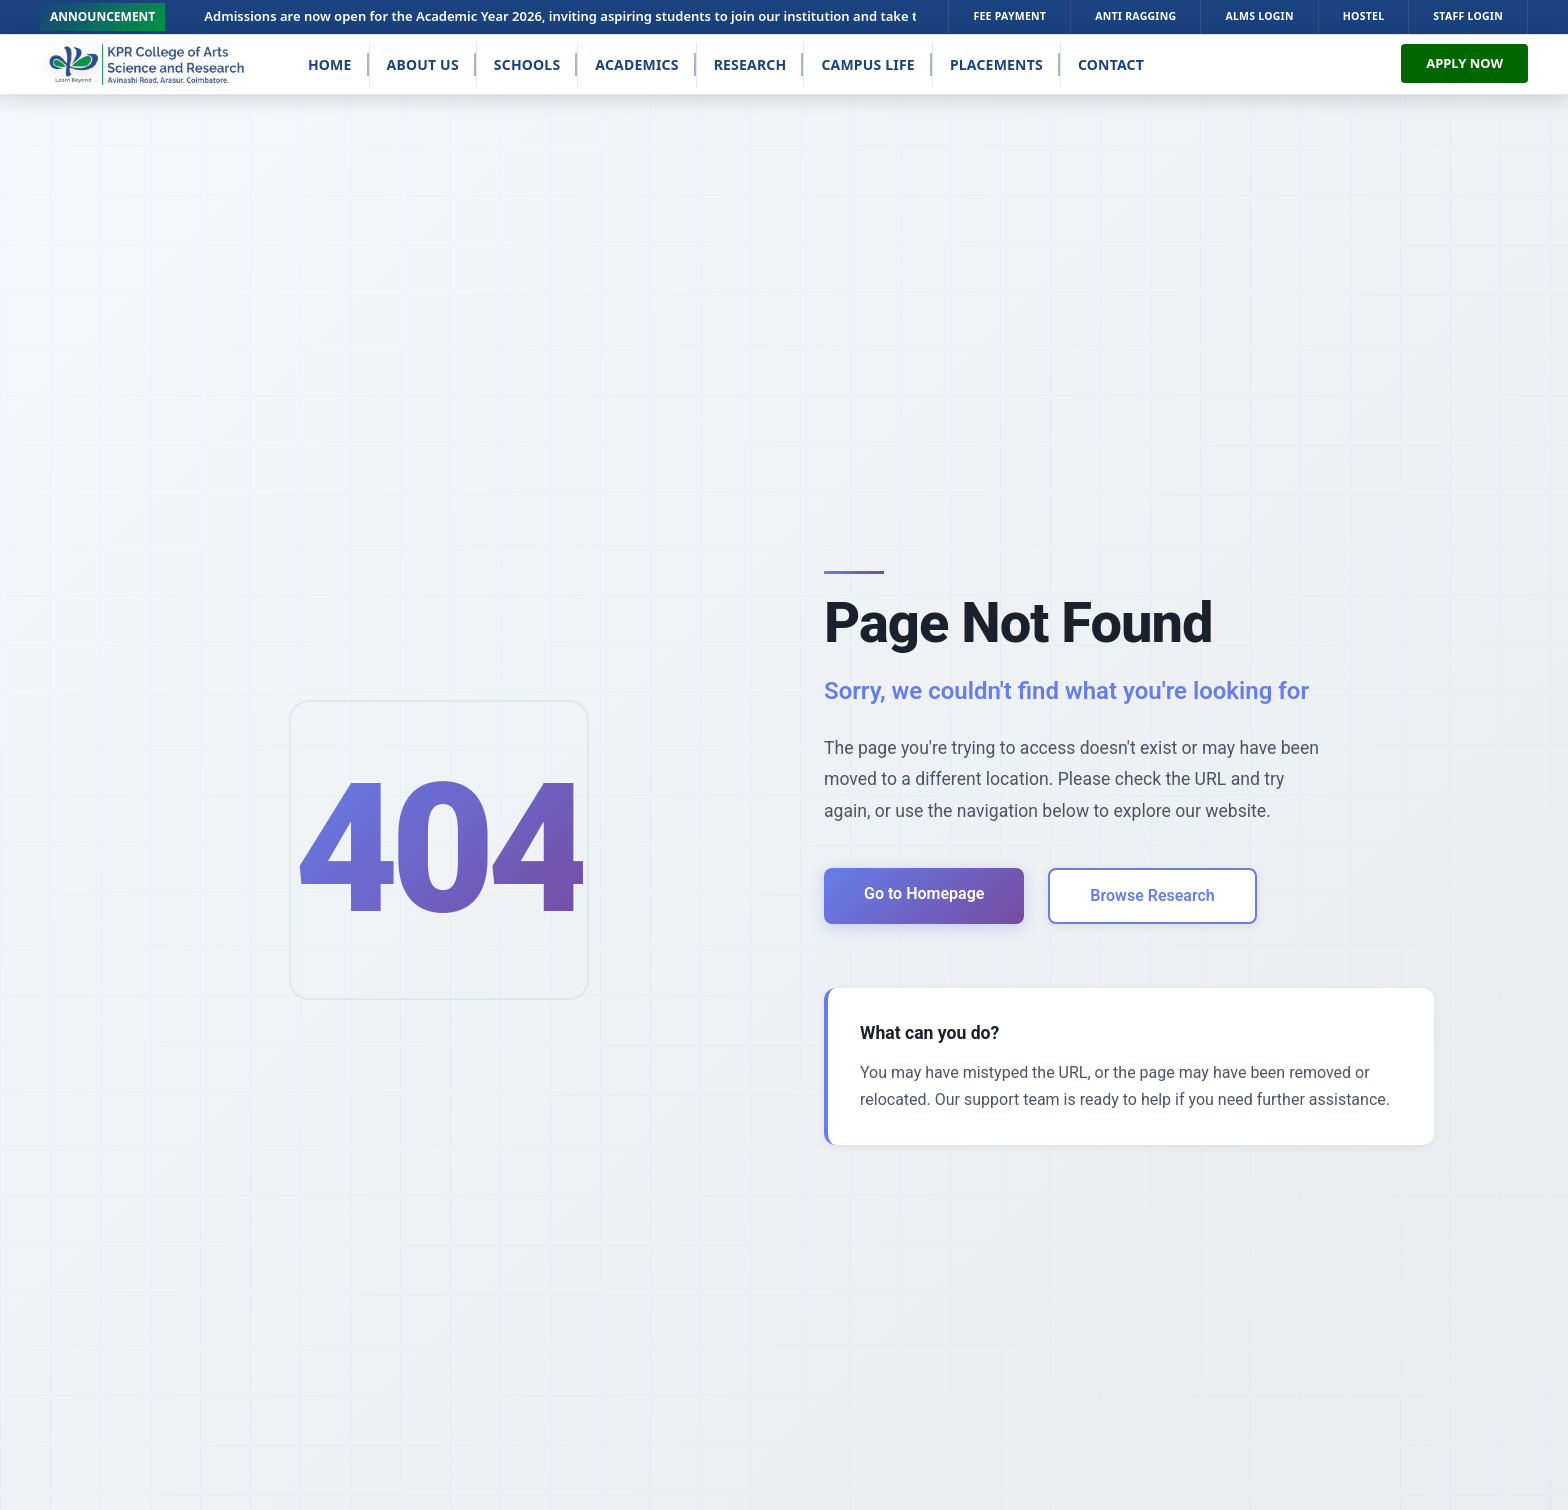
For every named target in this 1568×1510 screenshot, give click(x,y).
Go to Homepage (924, 893)
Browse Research (1152, 895)
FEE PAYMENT (1009, 16)
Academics (636, 64)
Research (750, 64)
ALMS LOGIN (1259, 16)
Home (330, 64)
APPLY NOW (1464, 63)
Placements (996, 64)
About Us (423, 64)
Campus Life (868, 64)
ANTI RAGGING (1135, 16)
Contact (1111, 64)
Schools (527, 64)
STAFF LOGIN (1468, 16)
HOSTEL (1364, 16)
